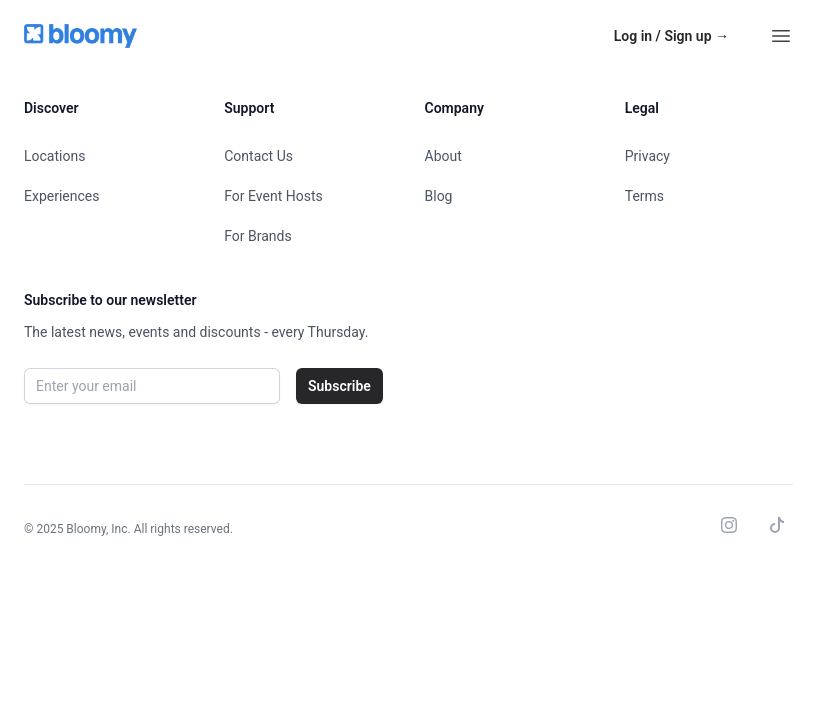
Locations (54, 156)
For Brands (257, 236)
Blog (439, 196)
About (443, 156)
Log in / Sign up (671, 36)
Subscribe (339, 386)
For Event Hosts (273, 196)
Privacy (647, 156)
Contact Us (258, 156)
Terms (644, 196)
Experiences (61, 196)
